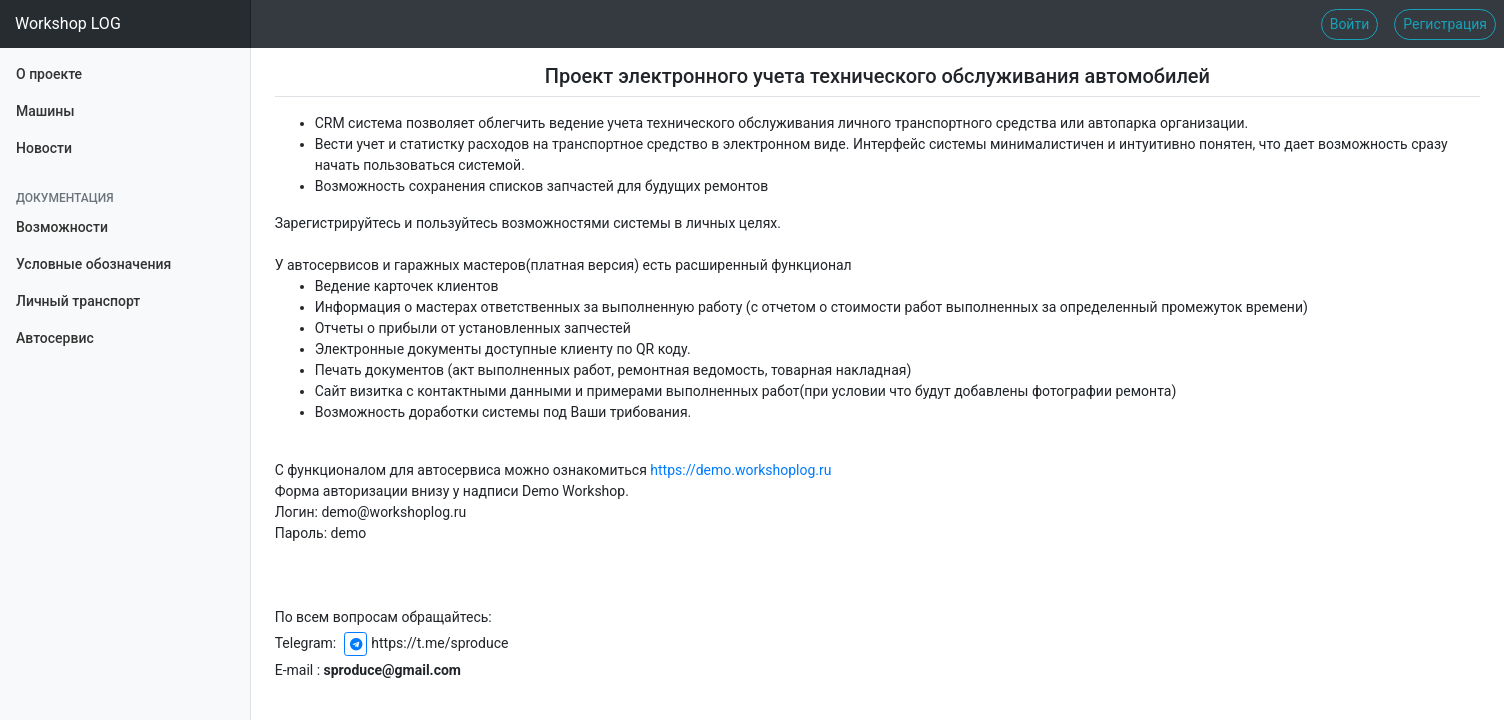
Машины (45, 109)
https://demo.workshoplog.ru (739, 470)
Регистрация (1445, 24)
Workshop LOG (68, 23)
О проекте (49, 72)
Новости (44, 148)
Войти (1350, 24)
